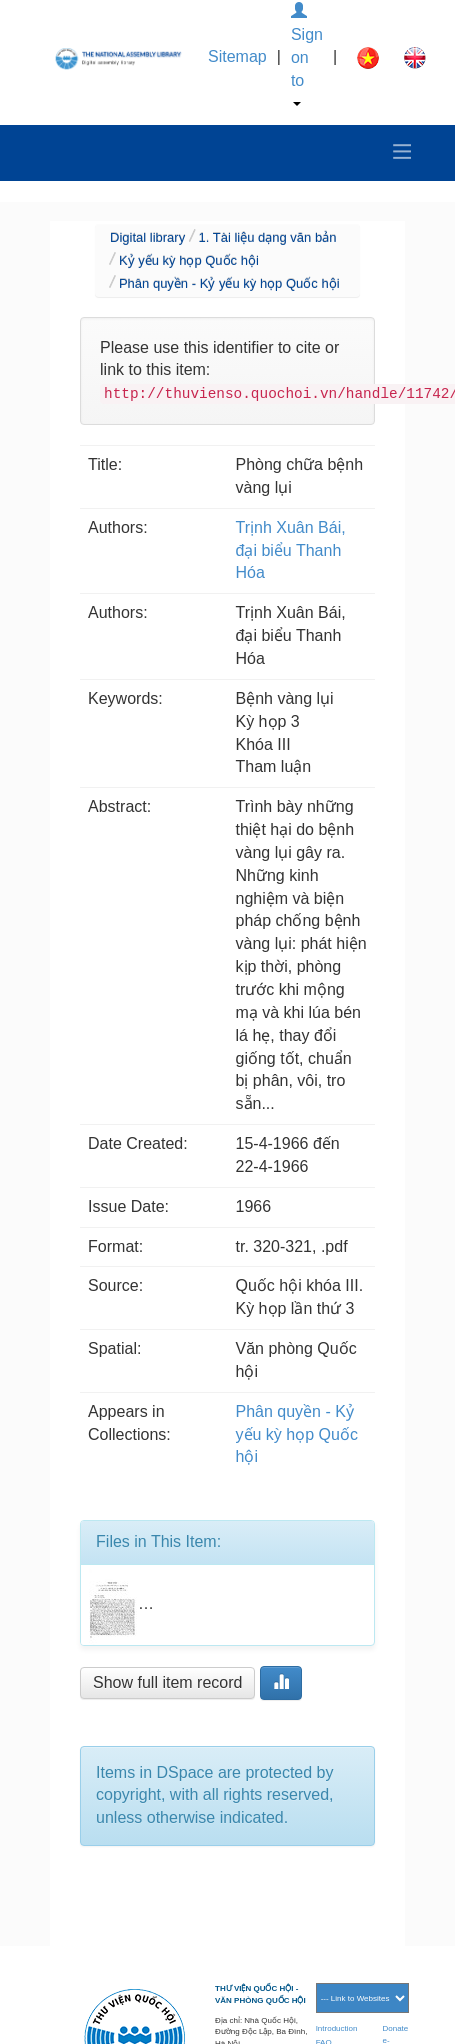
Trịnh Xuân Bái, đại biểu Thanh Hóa (291, 550)
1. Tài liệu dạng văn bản (268, 237)
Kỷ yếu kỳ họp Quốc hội (189, 260)
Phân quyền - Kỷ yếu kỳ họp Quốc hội (229, 283)
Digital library (147, 237)
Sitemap (237, 56)
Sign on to (307, 54)
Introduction (337, 2028)
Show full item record (167, 1682)
